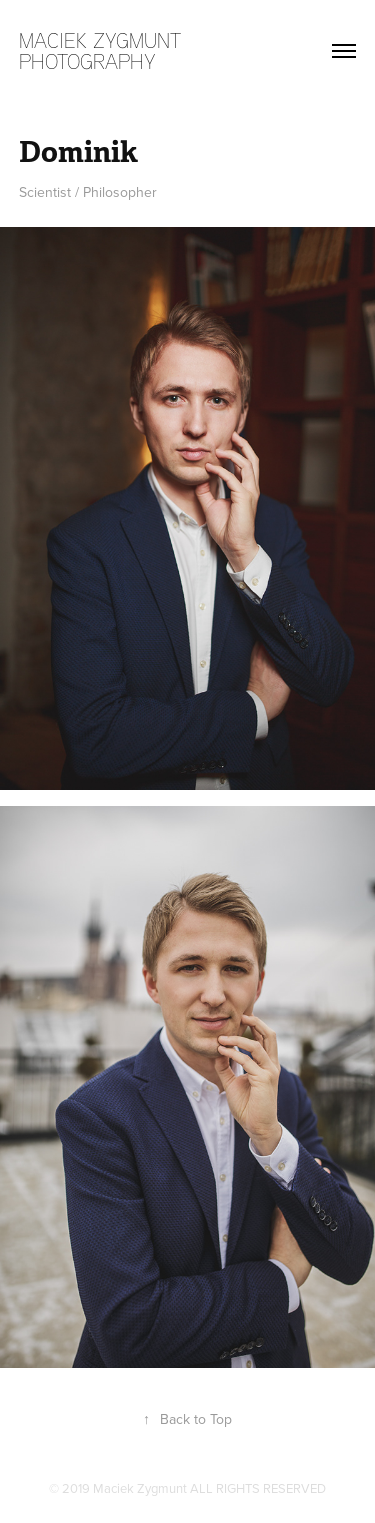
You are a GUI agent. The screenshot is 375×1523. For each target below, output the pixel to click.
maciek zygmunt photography (103, 50)
